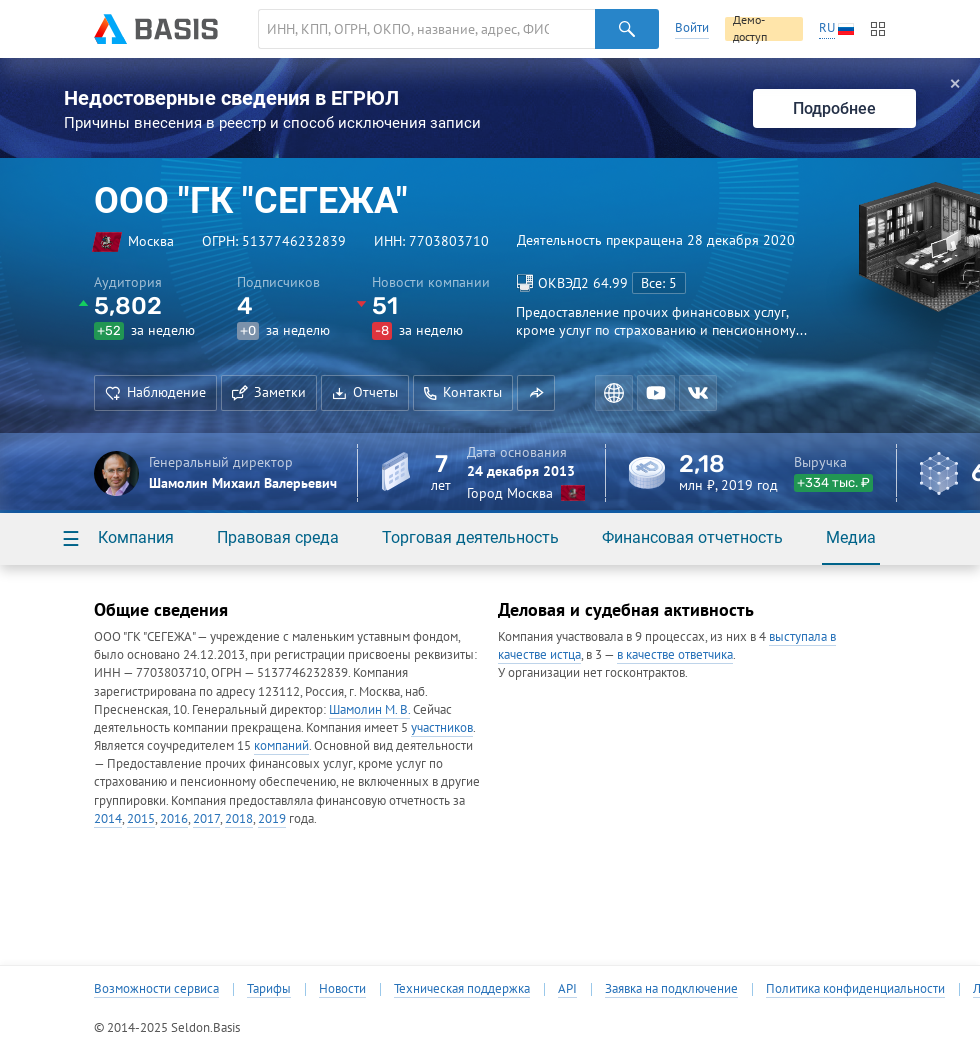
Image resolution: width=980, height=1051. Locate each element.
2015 (141, 818)
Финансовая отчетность (692, 537)
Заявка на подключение (671, 989)
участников (442, 727)
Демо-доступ (750, 29)
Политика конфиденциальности (855, 989)
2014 (108, 818)
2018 (239, 818)
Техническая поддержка (462, 989)
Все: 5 (659, 283)
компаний (281, 745)
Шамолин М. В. (369, 709)
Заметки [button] (269, 392)
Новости (342, 989)
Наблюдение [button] (155, 392)
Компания (136, 537)
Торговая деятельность (470, 537)
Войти (692, 27)
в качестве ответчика (675, 654)
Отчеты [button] (365, 392)
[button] (536, 393)
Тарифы (269, 989)
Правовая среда (278, 537)
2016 (174, 818)
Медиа (851, 537)
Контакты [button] (463, 392)
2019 (272, 818)
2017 (206, 818)
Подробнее (834, 108)
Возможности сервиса (156, 989)
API (567, 989)
